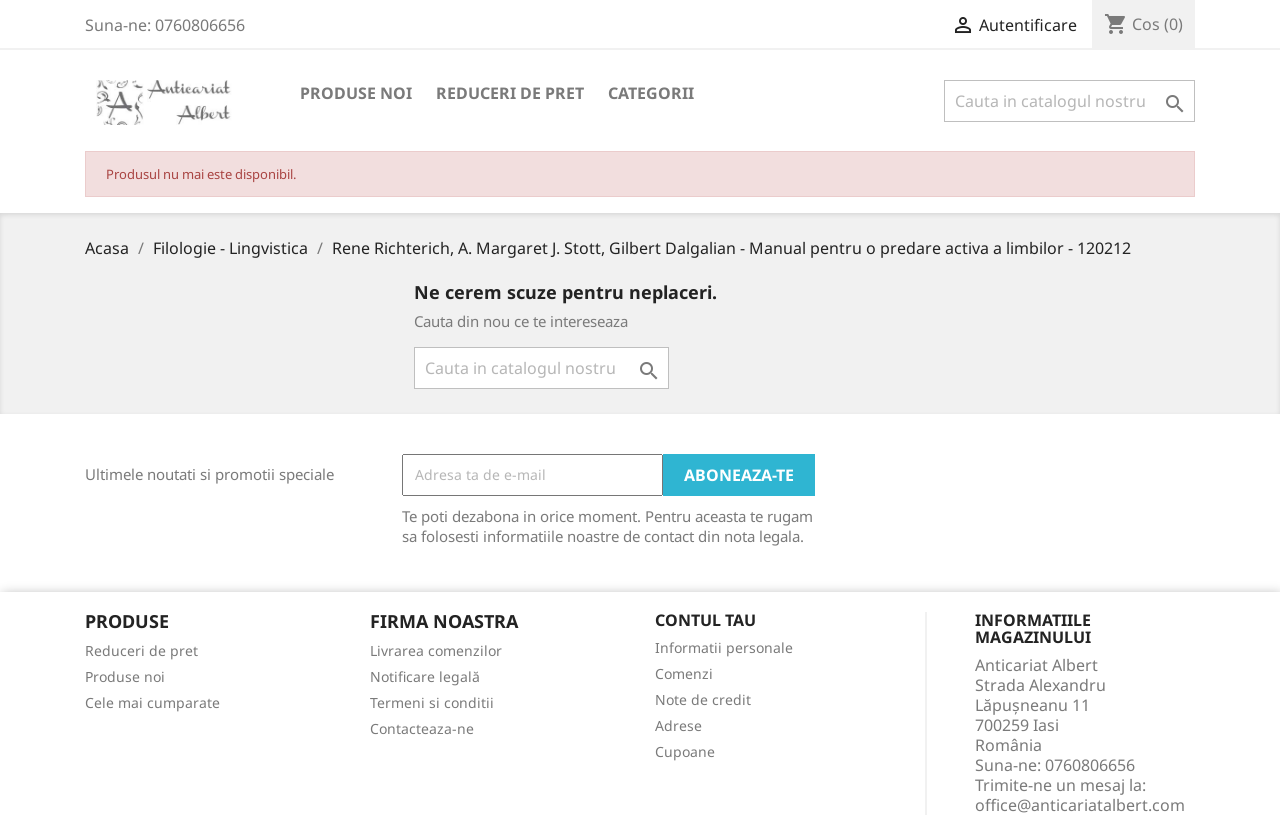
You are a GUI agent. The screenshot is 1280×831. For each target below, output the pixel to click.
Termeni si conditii (432, 702)
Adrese (678, 725)
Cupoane (685, 751)
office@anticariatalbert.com (1080, 805)
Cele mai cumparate (152, 702)
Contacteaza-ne (422, 728)
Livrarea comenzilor (436, 650)
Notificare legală (425, 676)
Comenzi (684, 673)
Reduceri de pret (510, 93)
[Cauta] (1069, 101)
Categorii (651, 93)
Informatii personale (724, 647)
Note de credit (703, 699)
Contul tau (705, 621)
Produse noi (356, 93)
